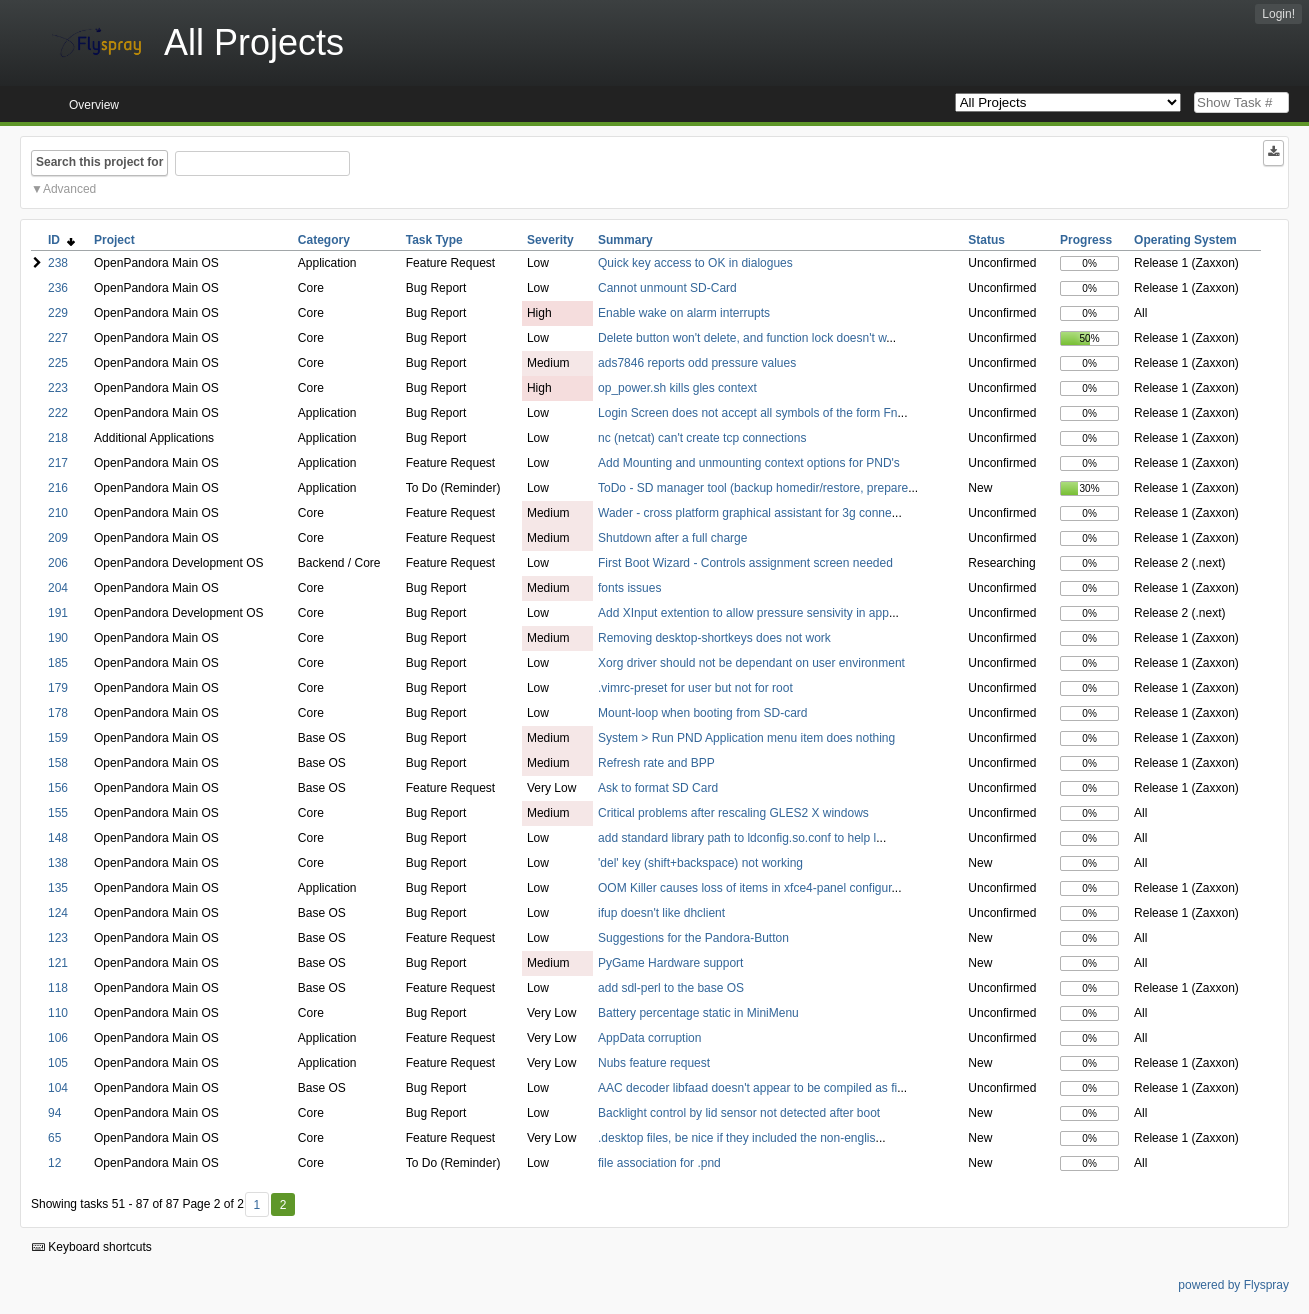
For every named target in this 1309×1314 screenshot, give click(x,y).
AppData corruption (649, 1038)
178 (58, 713)
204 (58, 588)
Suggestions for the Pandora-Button (693, 938)
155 (58, 813)
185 (58, 663)
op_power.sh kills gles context (677, 388)
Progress (1086, 240)
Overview (94, 105)
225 (58, 363)
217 (58, 463)
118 (58, 988)
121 (58, 963)
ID (61, 240)
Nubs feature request (654, 1063)
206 (58, 563)
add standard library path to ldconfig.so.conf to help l (737, 838)
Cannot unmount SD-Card (667, 288)
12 (54, 1163)
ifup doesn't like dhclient (661, 913)
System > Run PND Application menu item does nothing (746, 738)
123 (58, 938)
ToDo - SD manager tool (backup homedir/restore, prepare (753, 488)
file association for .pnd (659, 1163)
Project (114, 240)
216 (58, 488)
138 (58, 863)
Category (324, 240)
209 (58, 538)
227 (58, 338)
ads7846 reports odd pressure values (697, 363)
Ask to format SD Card (658, 788)
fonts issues (629, 588)
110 (58, 1013)
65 (54, 1138)
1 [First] (256, 1205)
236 (58, 288)
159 (58, 738)
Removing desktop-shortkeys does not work (714, 638)
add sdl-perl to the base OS (671, 988)
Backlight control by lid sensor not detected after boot (739, 1113)
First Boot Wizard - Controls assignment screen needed (745, 563)
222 (58, 413)
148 (58, 838)
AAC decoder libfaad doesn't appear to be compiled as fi (747, 1088)
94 (54, 1113)
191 (58, 613)
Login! (1278, 14)
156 (58, 788)
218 (58, 438)
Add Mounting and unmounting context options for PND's (749, 463)
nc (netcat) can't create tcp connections (702, 438)
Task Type (434, 240)
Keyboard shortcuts (92, 1247)
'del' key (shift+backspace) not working (700, 863)
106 (58, 1038)
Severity (550, 240)
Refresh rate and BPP (656, 763)
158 (58, 763)
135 (58, 888)
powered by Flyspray (1233, 1285)
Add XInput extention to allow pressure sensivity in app (743, 613)
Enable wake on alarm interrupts (684, 313)
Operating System (1185, 240)
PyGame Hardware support (670, 963)
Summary (625, 240)
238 (58, 263)
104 (58, 1088)
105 (58, 1063)
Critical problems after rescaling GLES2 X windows (733, 813)
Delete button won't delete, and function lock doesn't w (742, 338)
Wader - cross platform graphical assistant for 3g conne (745, 513)
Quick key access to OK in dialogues (695, 263)
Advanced (69, 189)
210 (58, 513)
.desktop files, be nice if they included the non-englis (737, 1138)
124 (58, 913)
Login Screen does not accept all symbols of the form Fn (748, 413)
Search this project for (99, 162)
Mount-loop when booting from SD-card (702, 713)
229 (58, 313)
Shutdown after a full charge (672, 538)
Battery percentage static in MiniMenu (698, 1013)
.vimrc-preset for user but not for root (695, 688)
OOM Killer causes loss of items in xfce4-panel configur (744, 888)
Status (986, 240)
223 (58, 388)
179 (58, 688)
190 (58, 638)
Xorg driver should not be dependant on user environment (751, 663)
